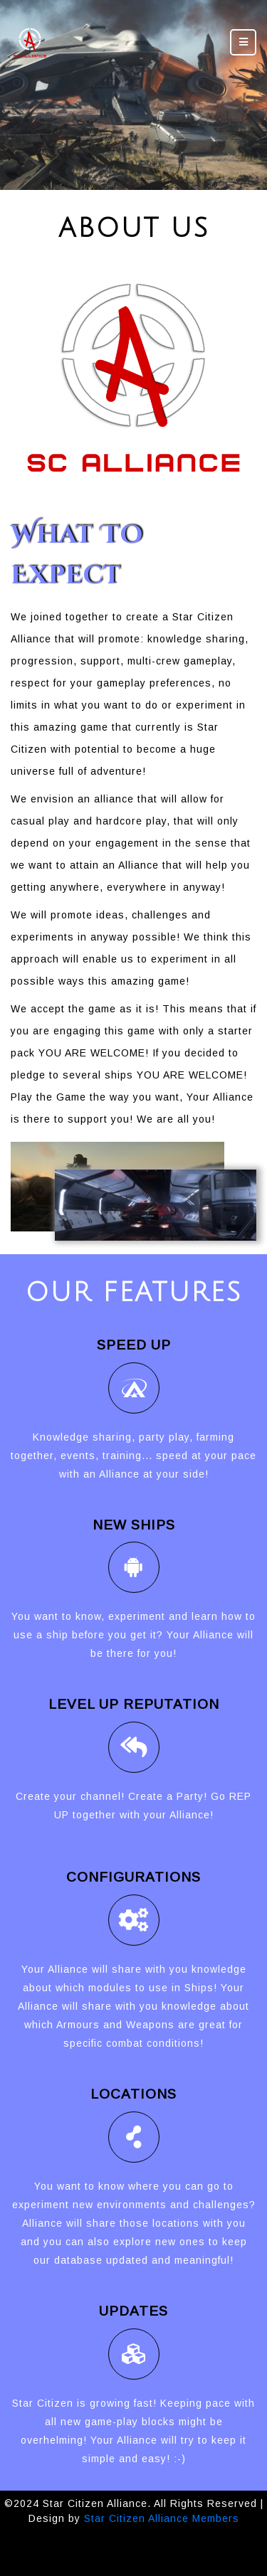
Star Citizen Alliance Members (161, 2518)
